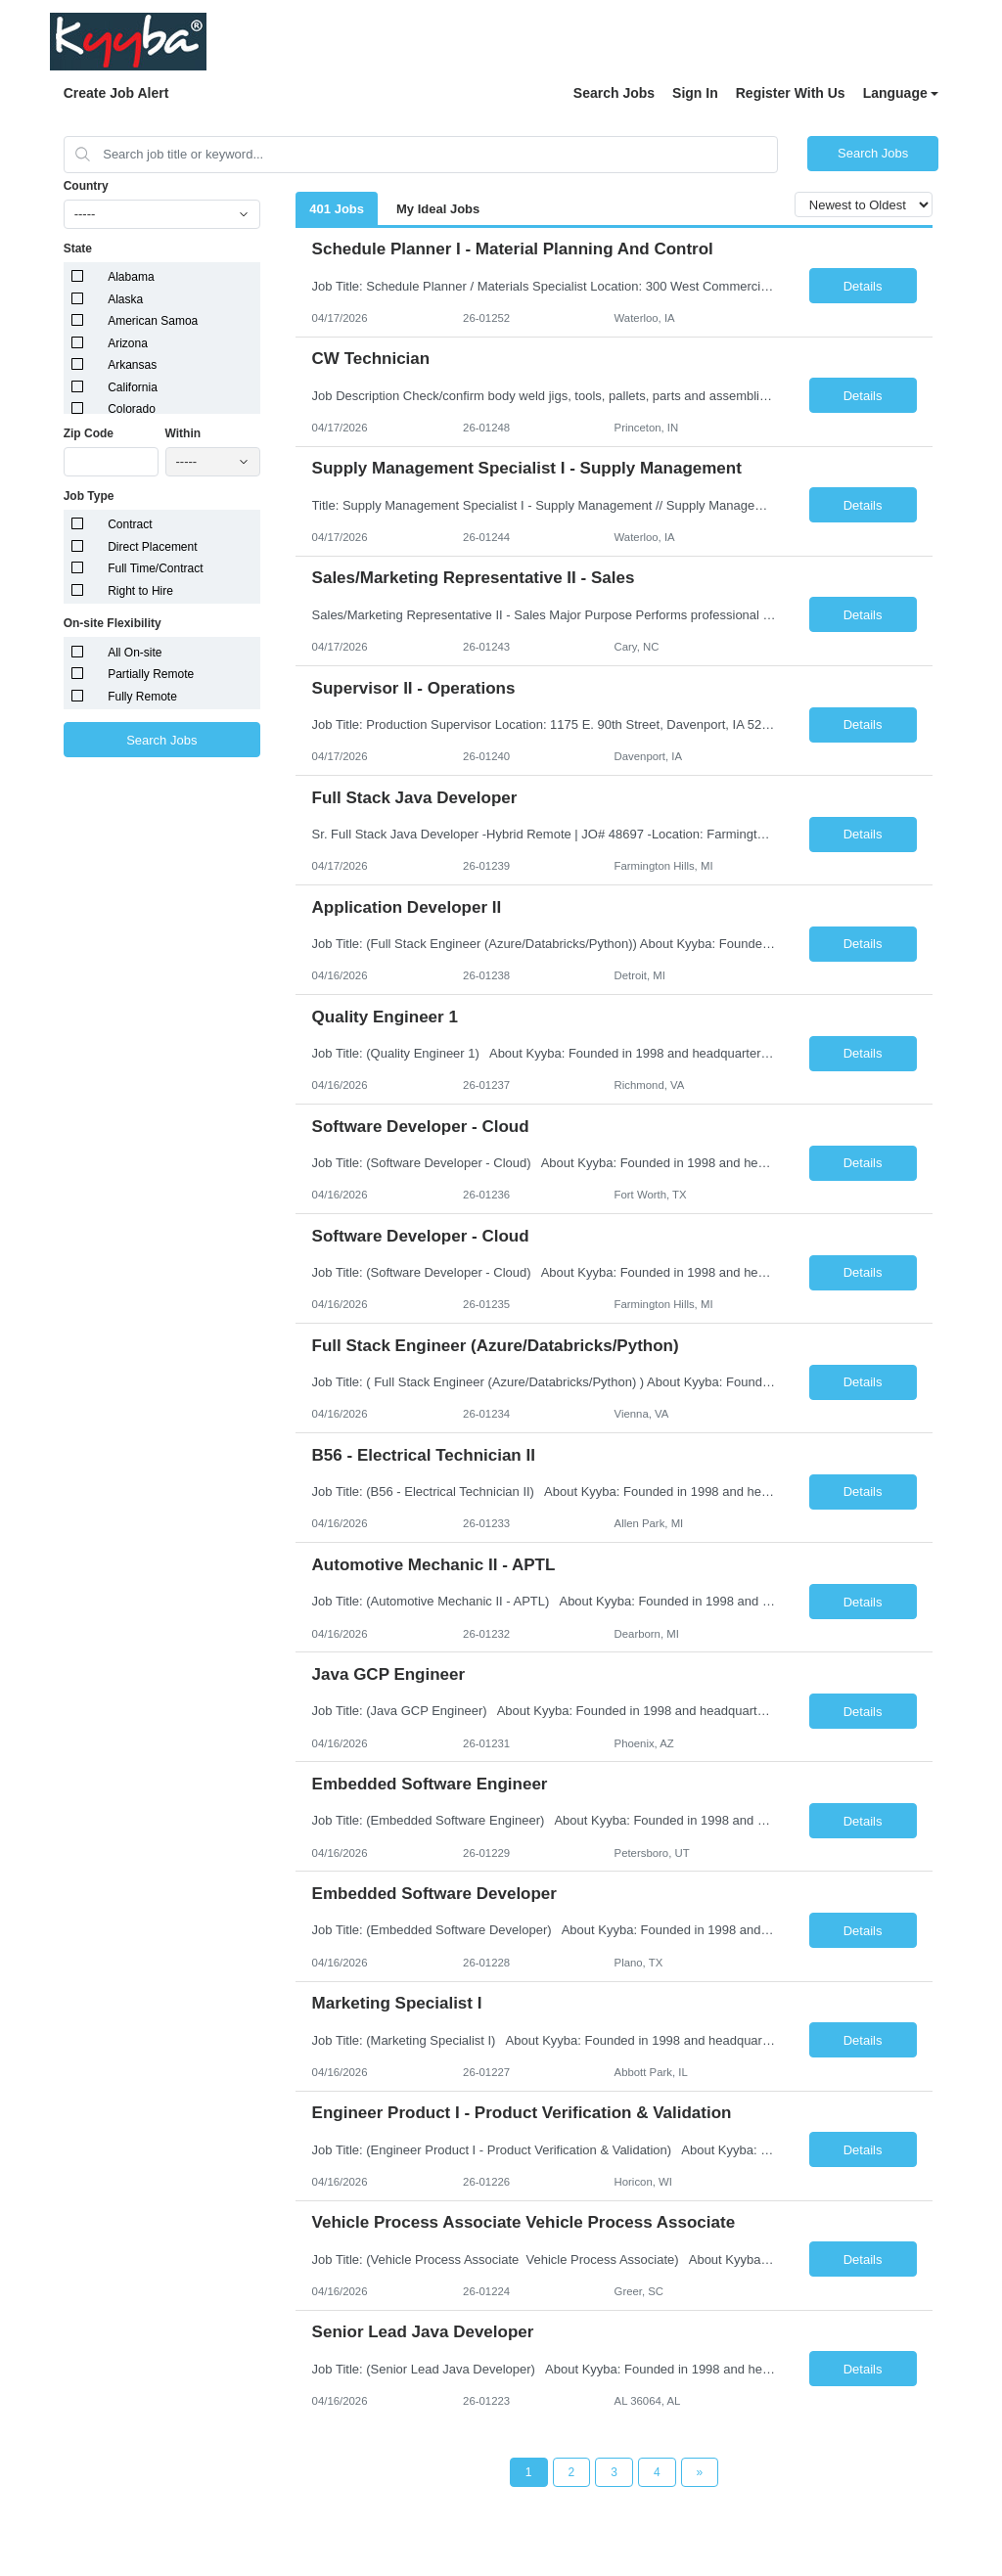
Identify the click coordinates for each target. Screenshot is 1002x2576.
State (78, 248)
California (133, 387)
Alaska (125, 299)
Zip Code (89, 433)
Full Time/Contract (155, 568)
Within (183, 433)
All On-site (134, 652)
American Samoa (153, 321)
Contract (130, 524)
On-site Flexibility (112, 623)
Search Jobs (614, 93)
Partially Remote (151, 674)
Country (86, 186)
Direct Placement (152, 547)
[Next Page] (700, 2472)
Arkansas (132, 365)
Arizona (128, 343)
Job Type (89, 496)
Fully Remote (142, 696)
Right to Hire (140, 591)
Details (863, 286)
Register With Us (790, 93)
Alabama (131, 277)
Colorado (132, 409)
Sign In (695, 93)
